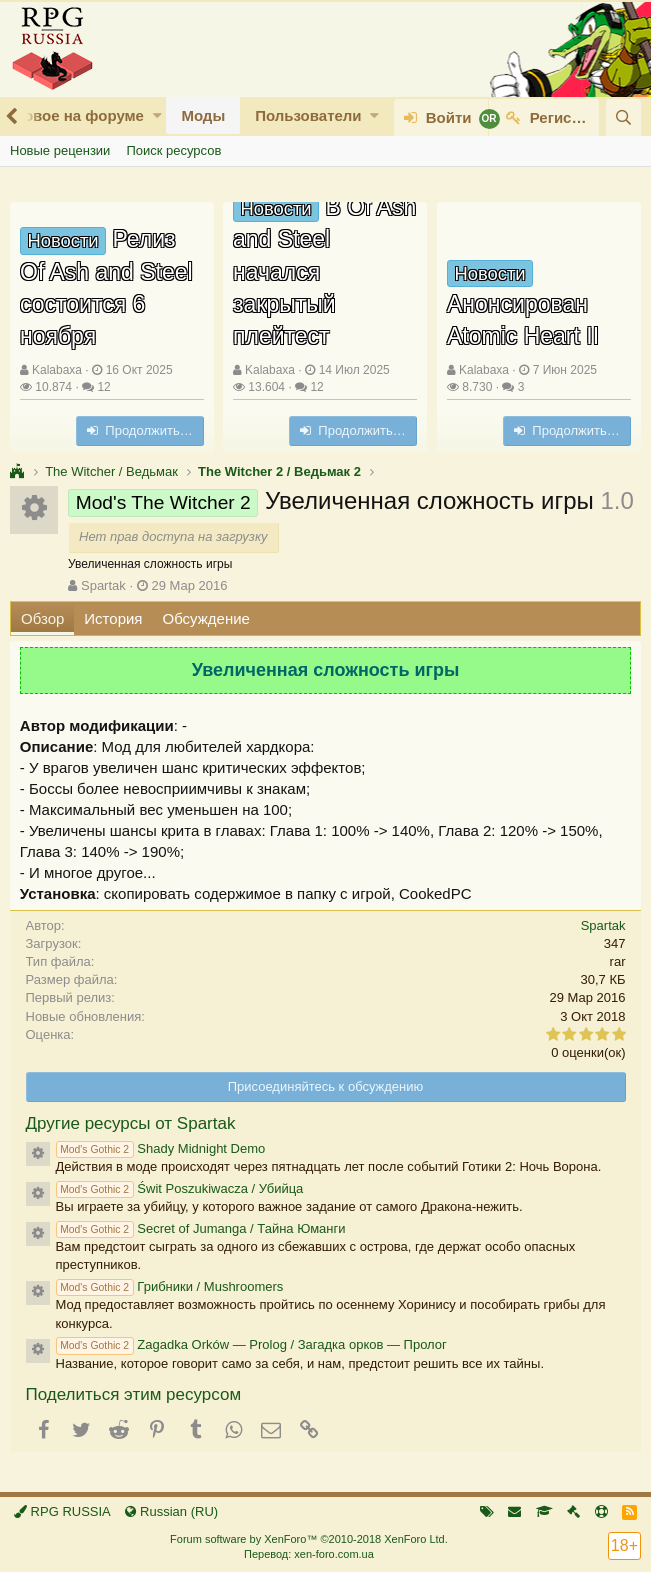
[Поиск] (623, 117)
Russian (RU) (171, 1511)
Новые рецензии (60, 150)
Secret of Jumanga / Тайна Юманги (201, 1228)
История (113, 618)
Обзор (42, 618)
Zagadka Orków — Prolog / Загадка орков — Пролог (251, 1344)
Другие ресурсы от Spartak (131, 1123)
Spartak (103, 585)
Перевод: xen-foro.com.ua (309, 1554)
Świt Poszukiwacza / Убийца (180, 1188)
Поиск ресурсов (173, 150)
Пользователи (308, 115)
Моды (203, 115)
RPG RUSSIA (62, 1511)
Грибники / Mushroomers (170, 1286)
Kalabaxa (57, 370)
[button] (157, 115)
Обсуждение (206, 618)
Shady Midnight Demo (161, 1148)
